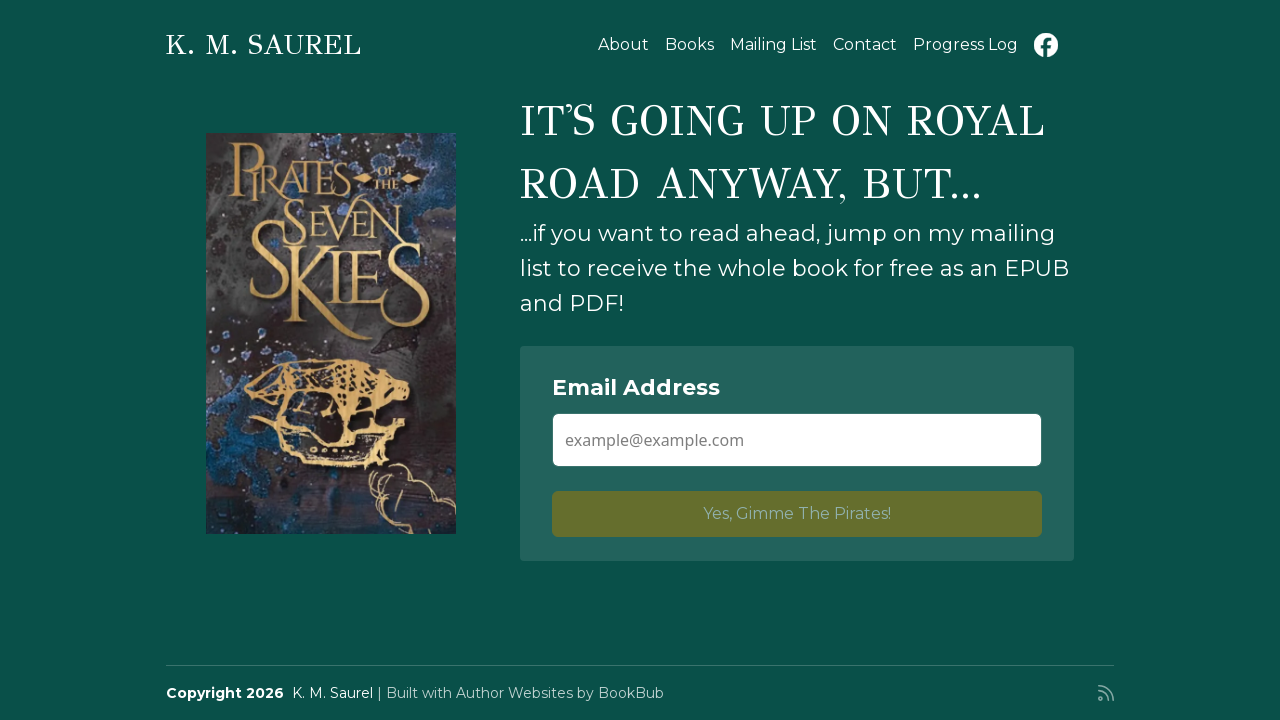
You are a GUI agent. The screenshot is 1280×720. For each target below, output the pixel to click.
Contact (865, 44)
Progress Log (965, 44)
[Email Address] (797, 440)
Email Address (636, 387)
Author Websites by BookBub (560, 693)
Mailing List (773, 44)
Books (689, 44)
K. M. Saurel (263, 44)
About (623, 44)
